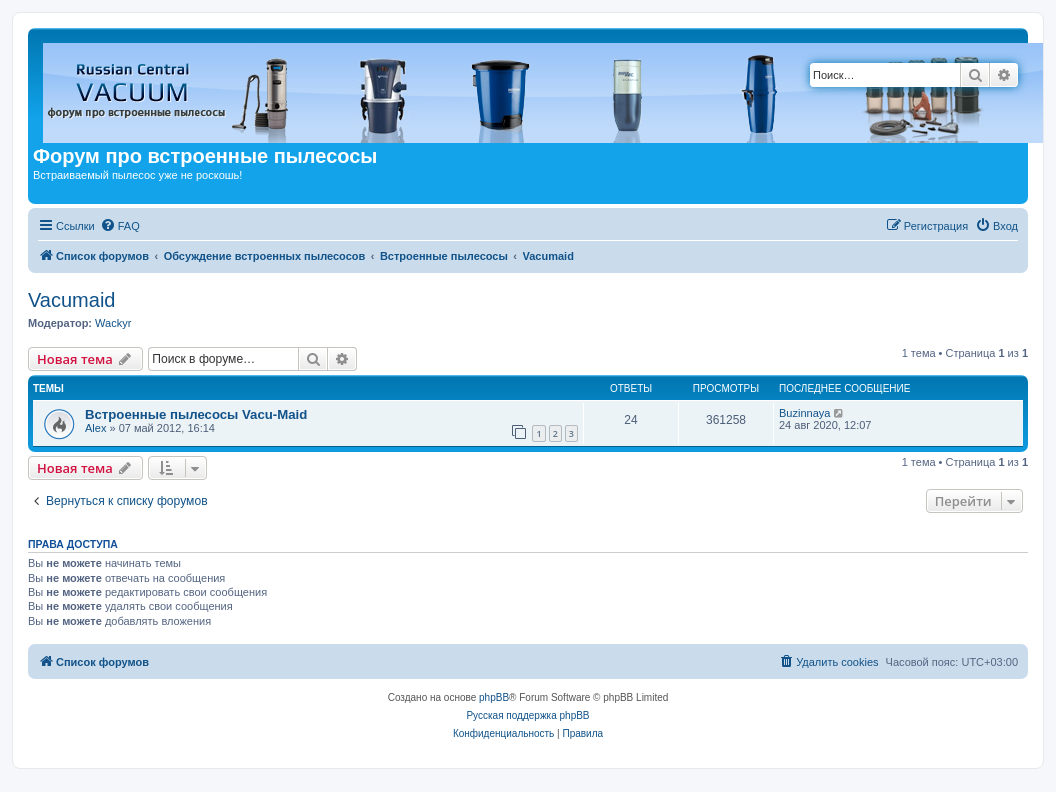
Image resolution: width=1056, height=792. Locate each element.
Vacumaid (71, 300)
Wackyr (113, 323)
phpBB (494, 697)
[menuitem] (120, 226)
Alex (95, 428)
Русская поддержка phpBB (527, 715)
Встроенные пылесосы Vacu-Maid (196, 414)
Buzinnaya (804, 413)
